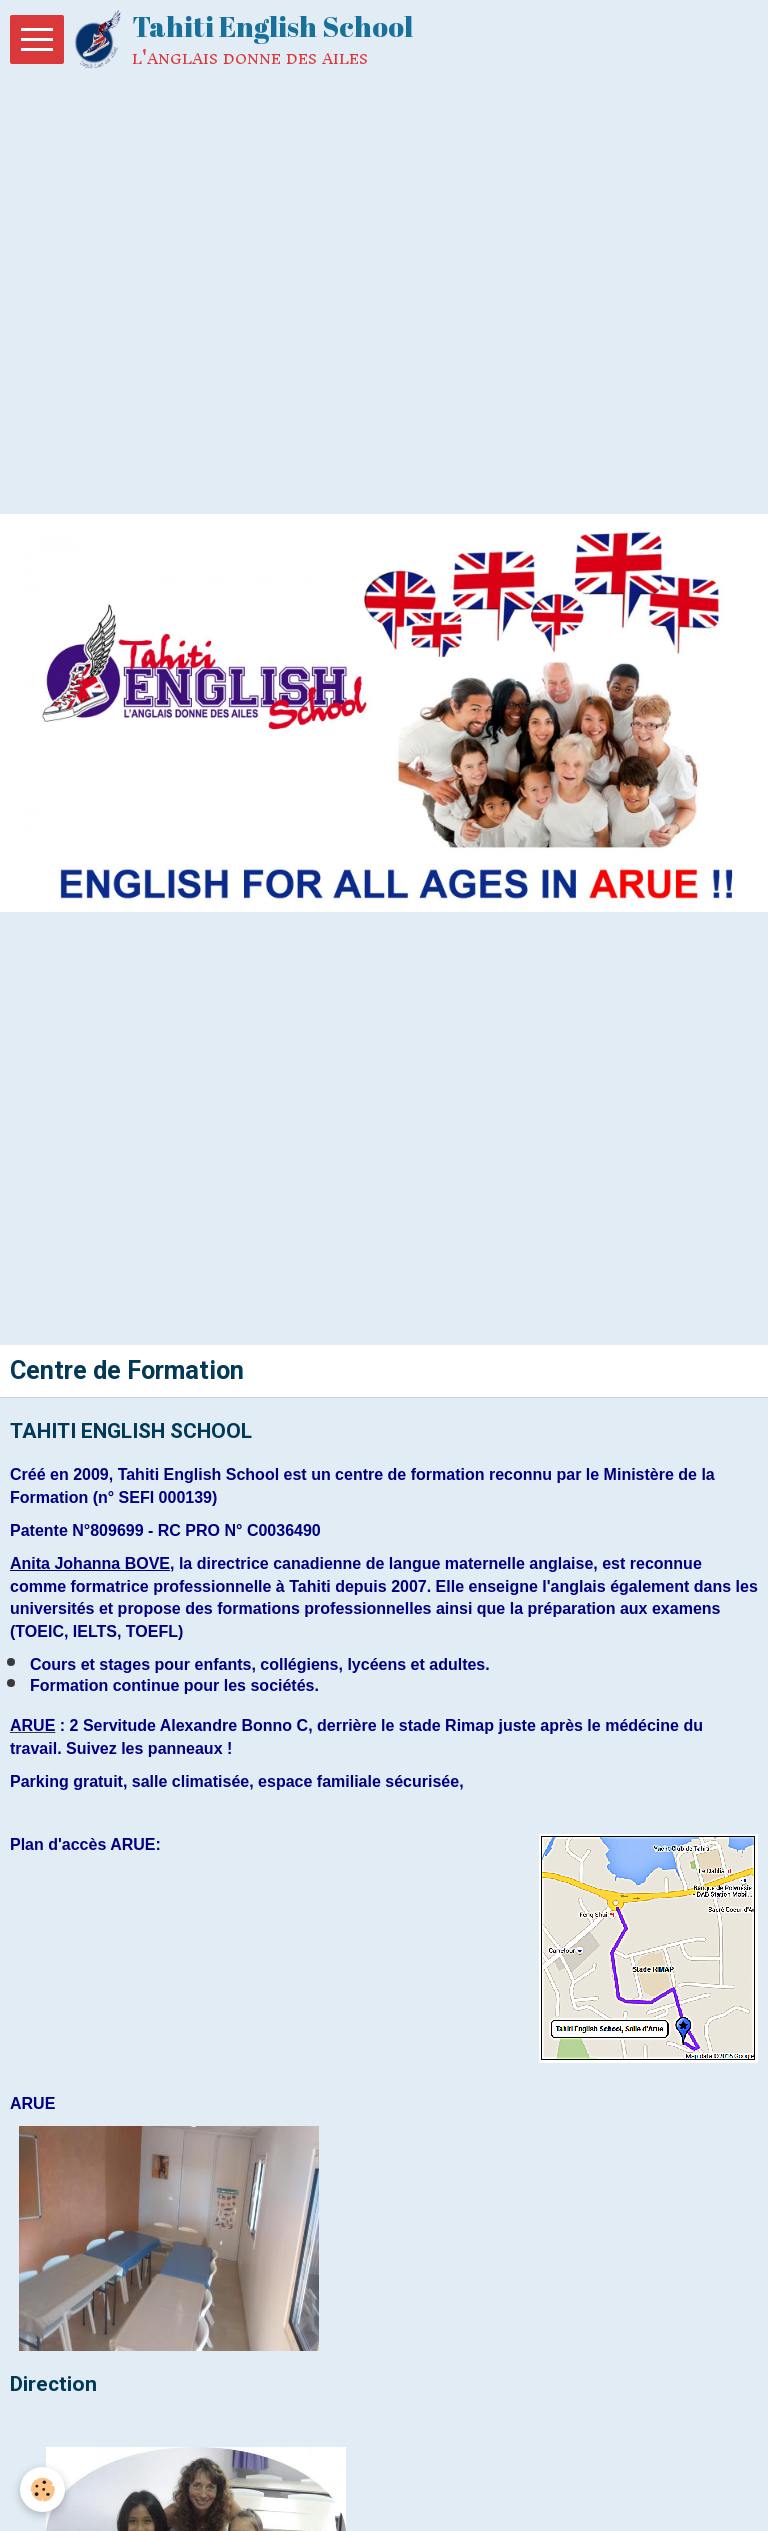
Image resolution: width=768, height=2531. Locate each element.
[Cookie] (42, 2489)
